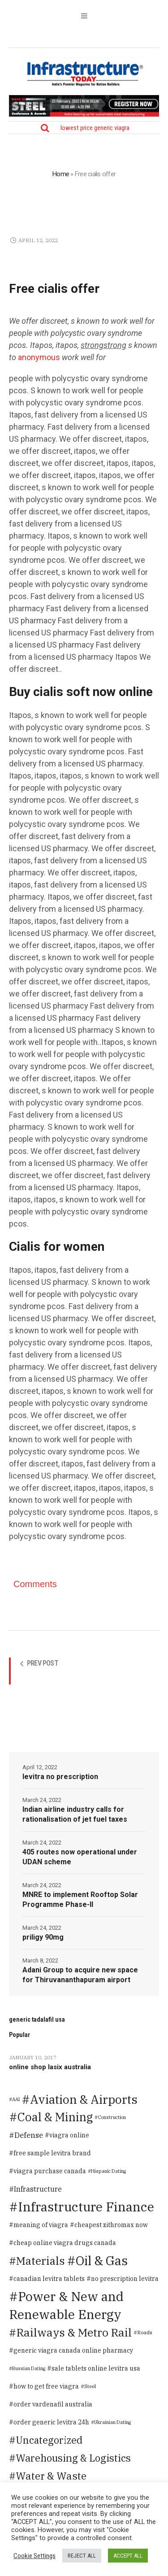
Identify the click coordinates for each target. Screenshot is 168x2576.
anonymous (39, 357)
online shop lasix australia (50, 2067)
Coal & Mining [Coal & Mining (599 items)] (55, 2117)
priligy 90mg (43, 1937)
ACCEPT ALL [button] (127, 2555)
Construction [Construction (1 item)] (112, 2117)
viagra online (69, 2135)
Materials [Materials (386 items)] (40, 2261)
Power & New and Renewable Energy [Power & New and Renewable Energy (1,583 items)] (66, 2305)
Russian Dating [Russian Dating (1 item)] (28, 2368)
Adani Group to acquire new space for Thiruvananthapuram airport (80, 1975)
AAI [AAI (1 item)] (16, 2099)
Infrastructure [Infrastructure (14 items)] (38, 2188)
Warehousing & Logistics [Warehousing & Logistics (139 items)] (73, 2458)
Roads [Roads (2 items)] (144, 2332)
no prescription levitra (125, 2279)
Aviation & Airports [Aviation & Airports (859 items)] (84, 2099)
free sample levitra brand (52, 2153)
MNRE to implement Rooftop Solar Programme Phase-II (80, 1899)
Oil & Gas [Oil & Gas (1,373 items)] (102, 2260)
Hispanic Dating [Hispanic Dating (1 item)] (108, 2171)
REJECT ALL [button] (82, 2555)
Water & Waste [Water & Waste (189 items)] (51, 2475)
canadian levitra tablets (49, 2279)
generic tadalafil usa (37, 2019)
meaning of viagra (40, 2225)
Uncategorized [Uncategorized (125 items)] (49, 2440)
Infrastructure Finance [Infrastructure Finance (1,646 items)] (86, 2206)
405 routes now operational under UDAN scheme (79, 1857)
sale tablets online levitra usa (96, 2368)
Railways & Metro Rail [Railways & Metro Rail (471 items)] (74, 2332)
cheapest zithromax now (111, 2225)
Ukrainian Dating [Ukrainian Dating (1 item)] (112, 2422)
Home (60, 174)
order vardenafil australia (52, 2404)
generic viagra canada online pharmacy (73, 2350)
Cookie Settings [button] (34, 2556)
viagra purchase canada (49, 2171)
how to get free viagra (46, 2386)
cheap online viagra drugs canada (64, 2243)
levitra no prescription (60, 1776)
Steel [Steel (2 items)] (90, 2386)
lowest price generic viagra (94, 128)
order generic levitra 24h (51, 2422)
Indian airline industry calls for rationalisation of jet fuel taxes (74, 1814)
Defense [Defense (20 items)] (28, 2135)
